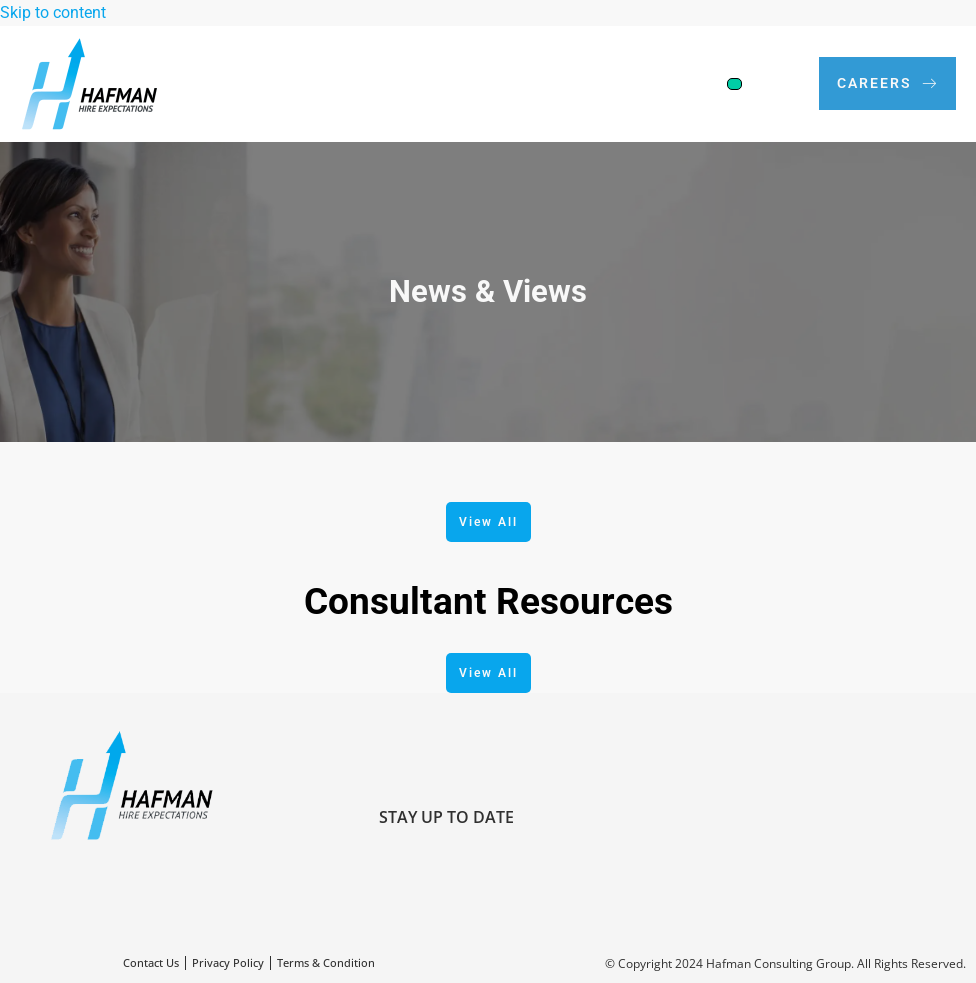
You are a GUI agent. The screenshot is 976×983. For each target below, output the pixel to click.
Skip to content (53, 12)
